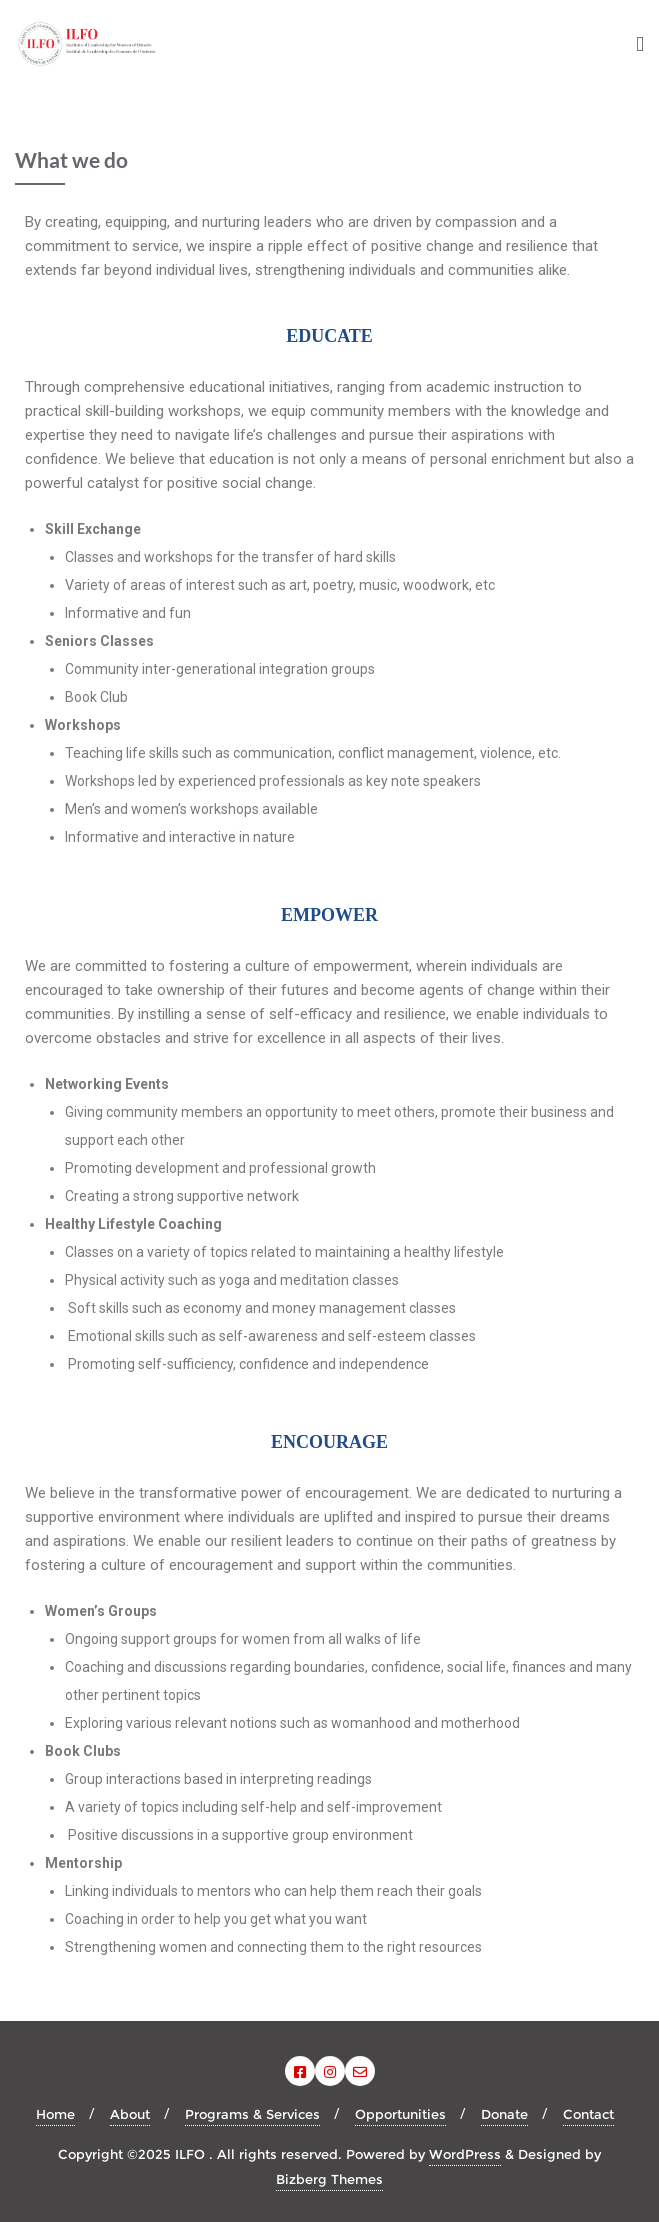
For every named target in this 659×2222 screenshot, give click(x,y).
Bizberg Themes (329, 2179)
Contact (588, 2114)
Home (55, 2114)
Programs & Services (252, 2114)
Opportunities (400, 2114)
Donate (504, 2114)
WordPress (465, 2154)
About (130, 2114)
